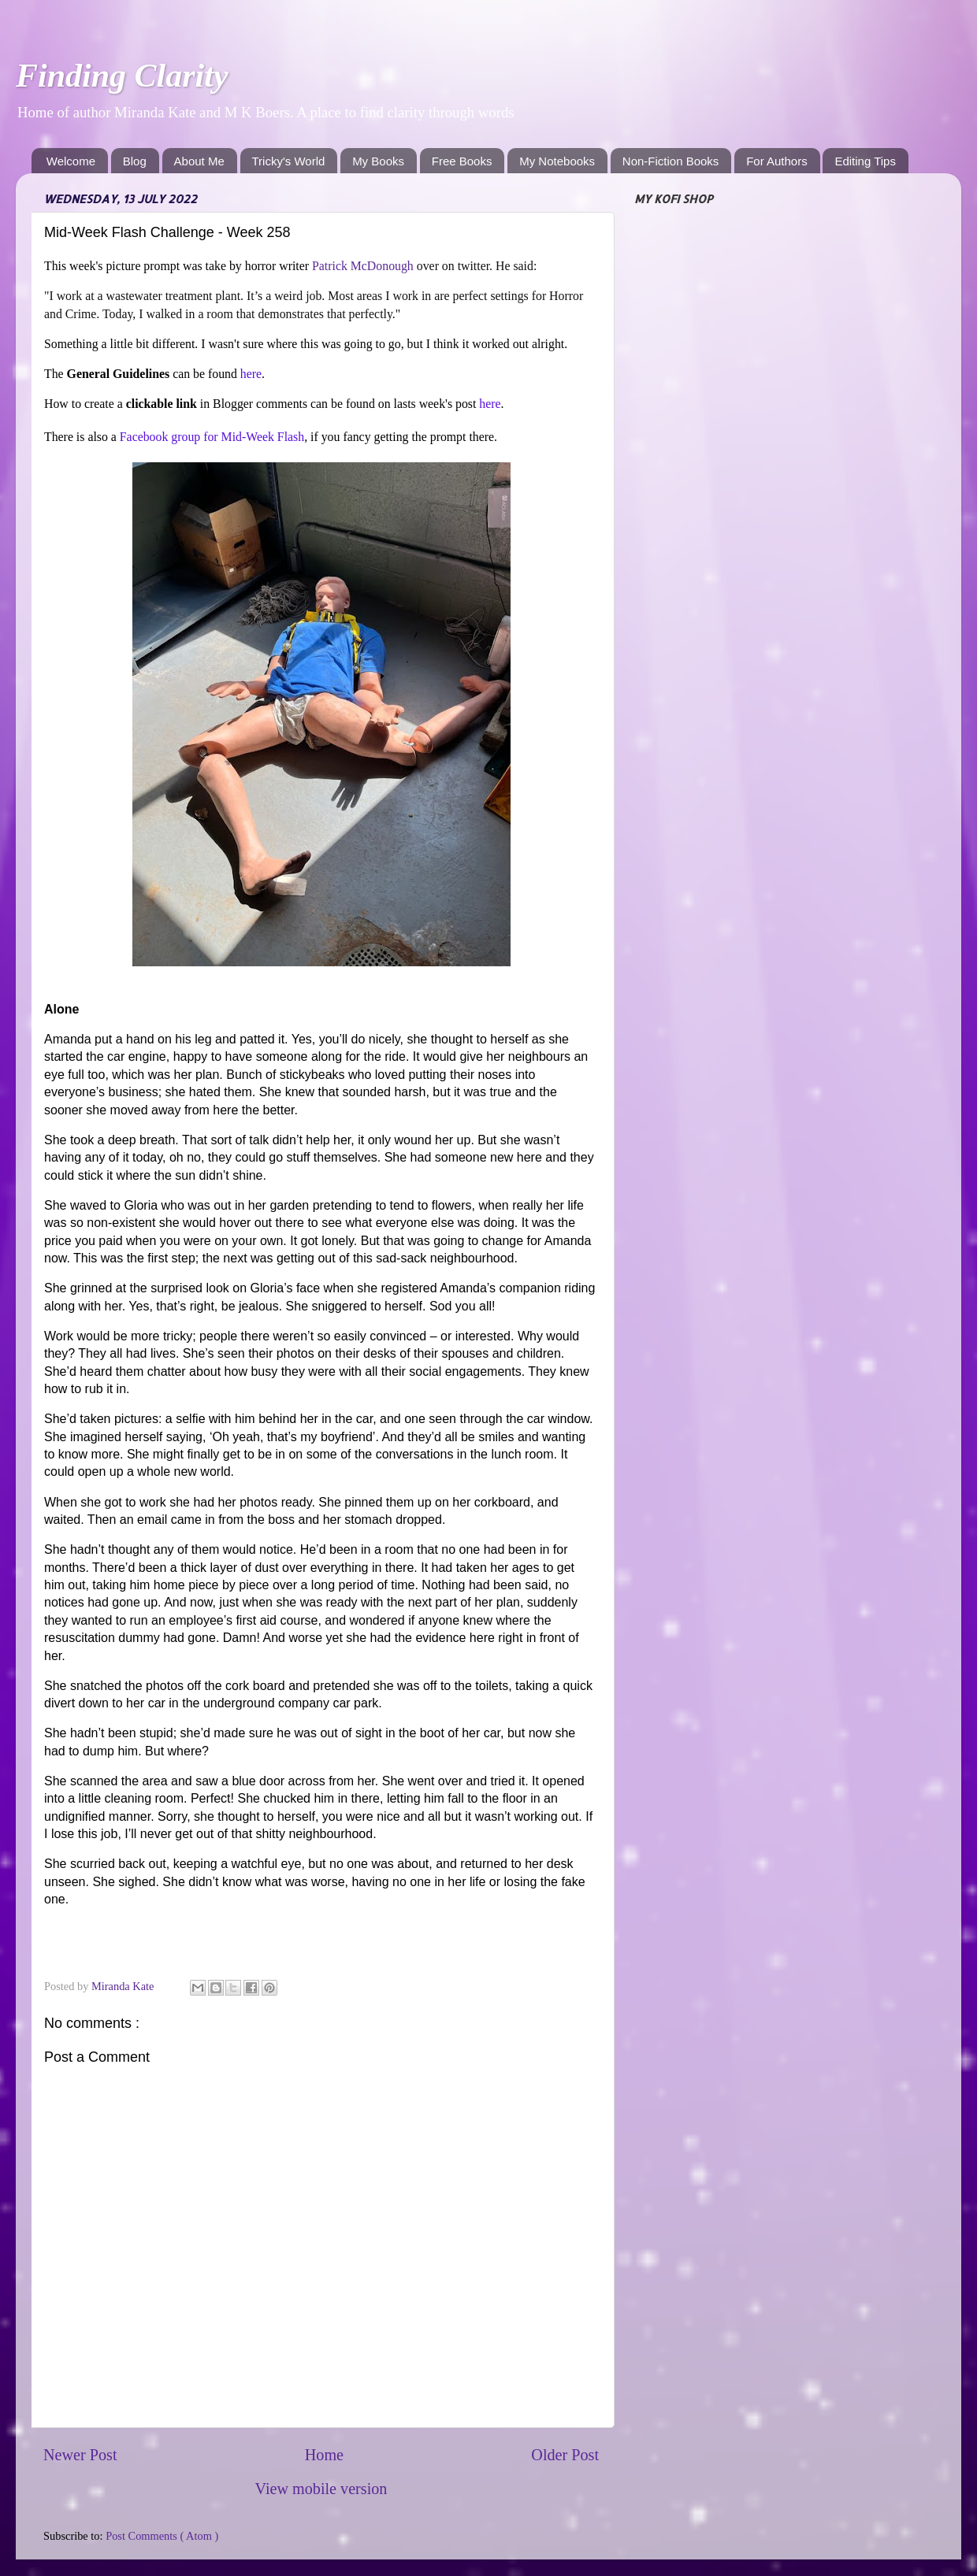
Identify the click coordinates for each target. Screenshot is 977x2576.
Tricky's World (288, 161)
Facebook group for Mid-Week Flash (212, 436)
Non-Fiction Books (670, 161)
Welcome (70, 161)
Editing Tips (865, 161)
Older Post (565, 2454)
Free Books (462, 161)
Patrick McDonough (363, 265)
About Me (199, 161)
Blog (135, 161)
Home (324, 2454)
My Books (378, 161)
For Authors (777, 161)
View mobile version (321, 2488)
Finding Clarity (122, 75)
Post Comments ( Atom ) (162, 2536)
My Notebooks (557, 161)
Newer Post (80, 2454)
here (251, 373)
